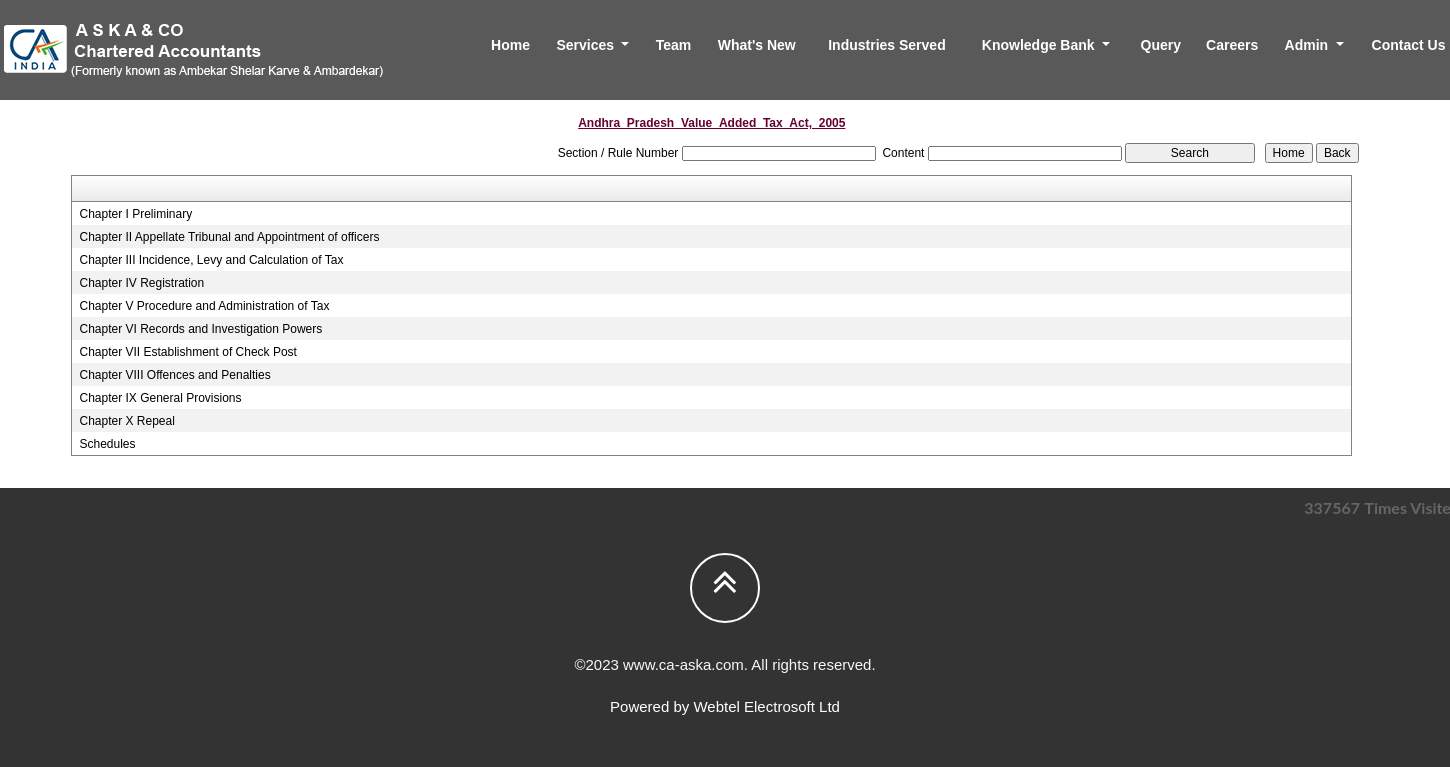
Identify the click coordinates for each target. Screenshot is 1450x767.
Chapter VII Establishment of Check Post (187, 352)
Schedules (107, 444)
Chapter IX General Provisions (160, 398)
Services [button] (587, 45)
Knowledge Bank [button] (1040, 45)
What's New (757, 45)
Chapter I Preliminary (135, 214)
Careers (1232, 45)
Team (674, 45)
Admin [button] (1308, 45)
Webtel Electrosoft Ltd (766, 706)
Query (1161, 45)
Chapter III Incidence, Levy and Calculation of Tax (211, 260)
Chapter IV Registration (141, 283)
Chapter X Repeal (126, 421)
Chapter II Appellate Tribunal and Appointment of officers (229, 237)
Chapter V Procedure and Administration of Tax (204, 306)
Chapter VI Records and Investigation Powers (200, 329)
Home (510, 45)
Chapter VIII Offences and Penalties (174, 375)
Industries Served (887, 45)
